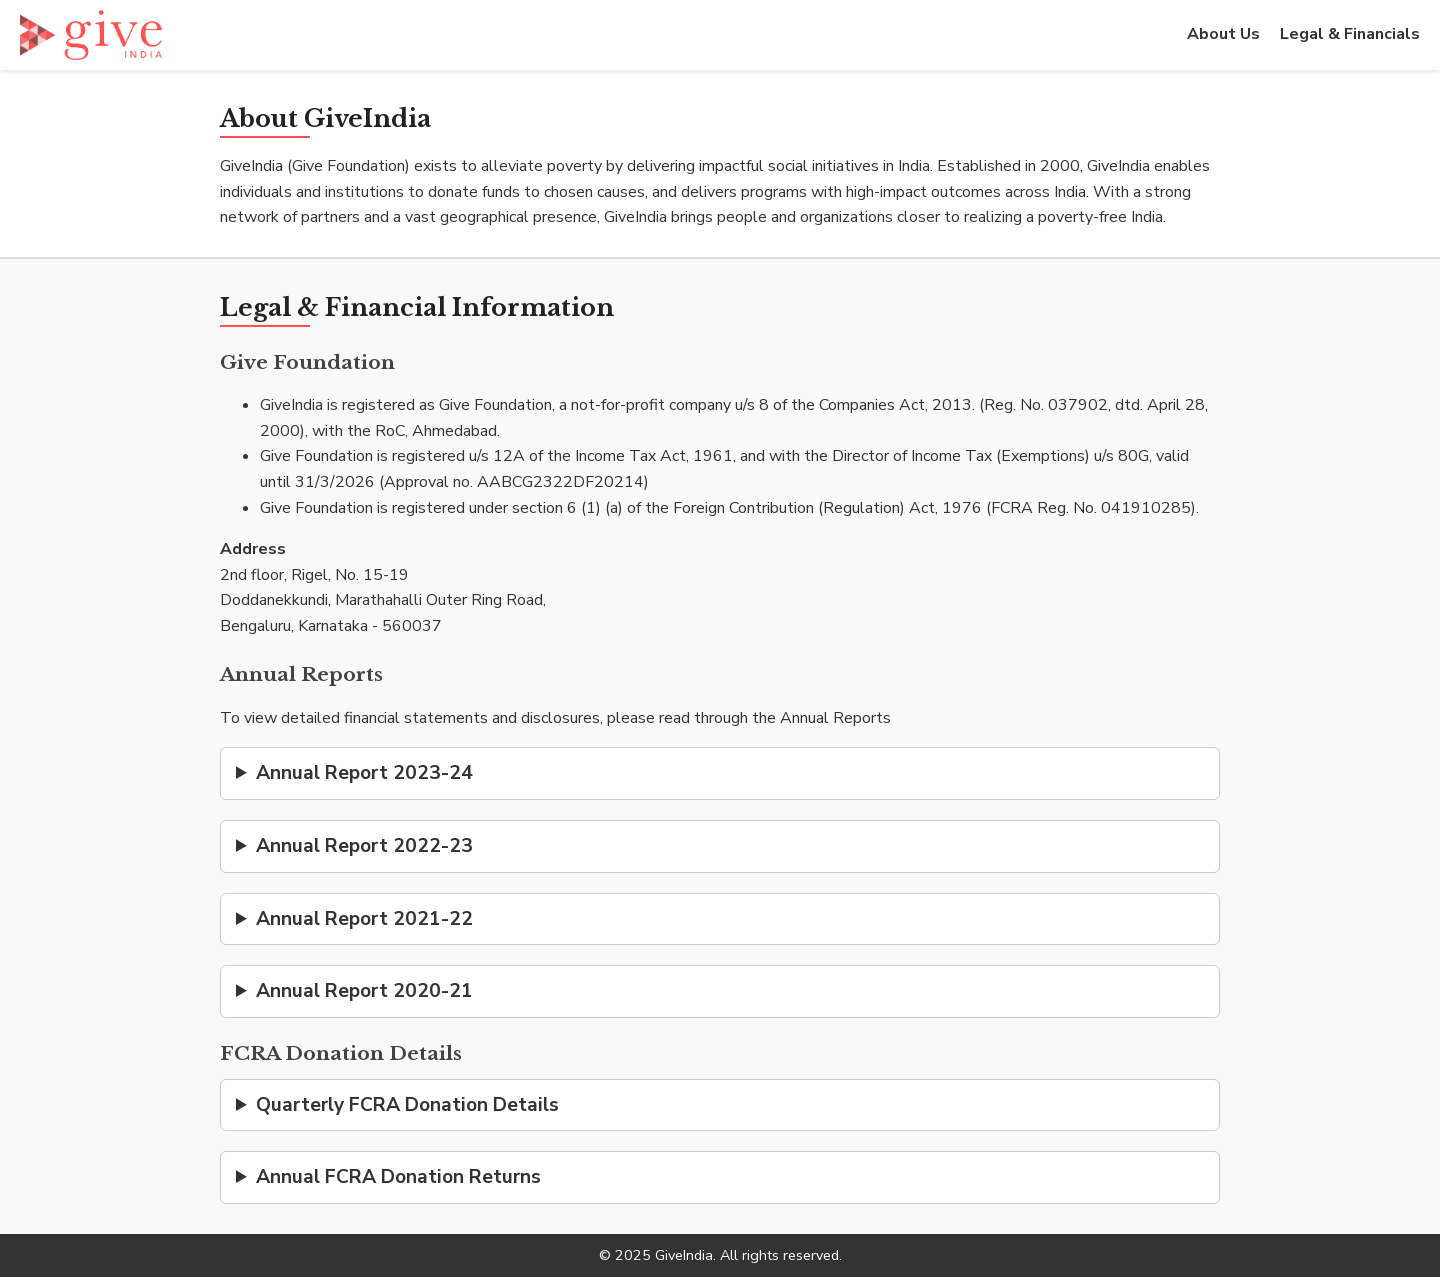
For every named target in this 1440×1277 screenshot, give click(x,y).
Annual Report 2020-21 (364, 991)
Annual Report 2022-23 (364, 846)
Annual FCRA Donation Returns (398, 1177)
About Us (1223, 34)
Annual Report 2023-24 (364, 773)
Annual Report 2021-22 (364, 919)
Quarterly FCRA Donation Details (407, 1105)
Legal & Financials (1350, 34)
